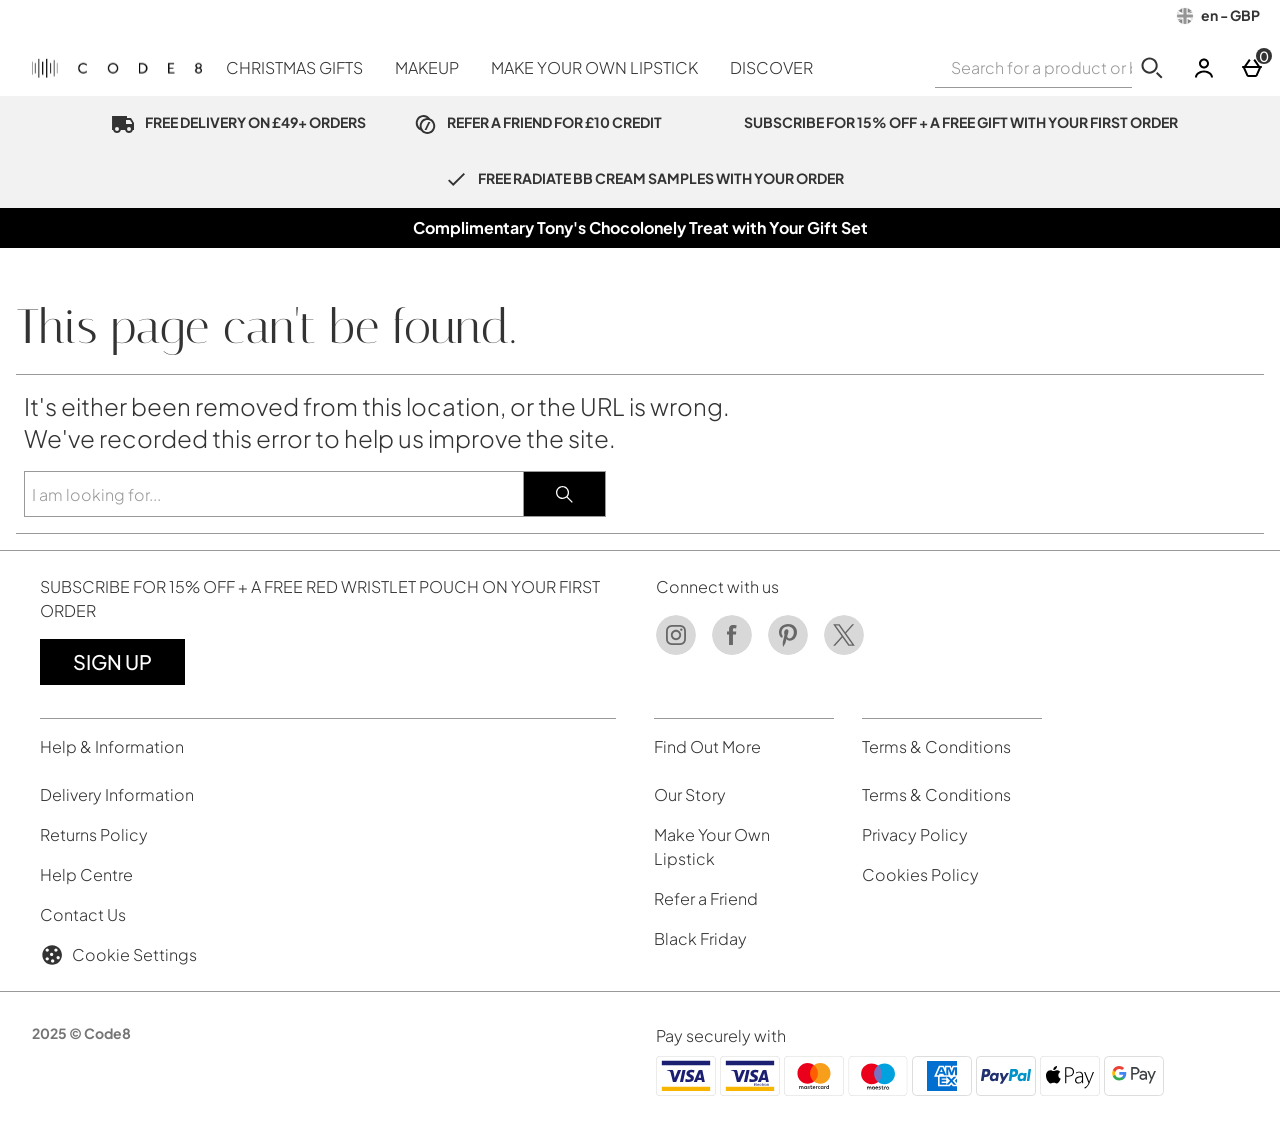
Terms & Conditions (936, 794)
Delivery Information (117, 794)
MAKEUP (427, 67)
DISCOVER (771, 67)
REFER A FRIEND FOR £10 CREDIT (534, 122)
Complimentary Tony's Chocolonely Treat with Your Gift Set (640, 227)
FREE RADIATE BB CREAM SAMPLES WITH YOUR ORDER (640, 178)
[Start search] (1152, 68)
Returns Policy (94, 834)
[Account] (1204, 68)
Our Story (690, 794)
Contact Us (83, 914)
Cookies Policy (920, 874)
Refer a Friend (706, 898)
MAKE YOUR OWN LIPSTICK (594, 67)
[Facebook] (732, 649)
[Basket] (1252, 68)
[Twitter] (844, 649)
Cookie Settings (118, 955)
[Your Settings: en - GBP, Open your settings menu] (1218, 16)
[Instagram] (676, 649)
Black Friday (700, 938)
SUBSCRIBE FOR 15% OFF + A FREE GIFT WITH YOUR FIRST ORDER (940, 122)
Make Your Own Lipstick (712, 846)
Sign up (112, 661)
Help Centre (86, 874)
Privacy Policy (915, 834)
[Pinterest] (788, 649)
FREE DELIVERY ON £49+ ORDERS (234, 122)
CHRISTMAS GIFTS (294, 67)
